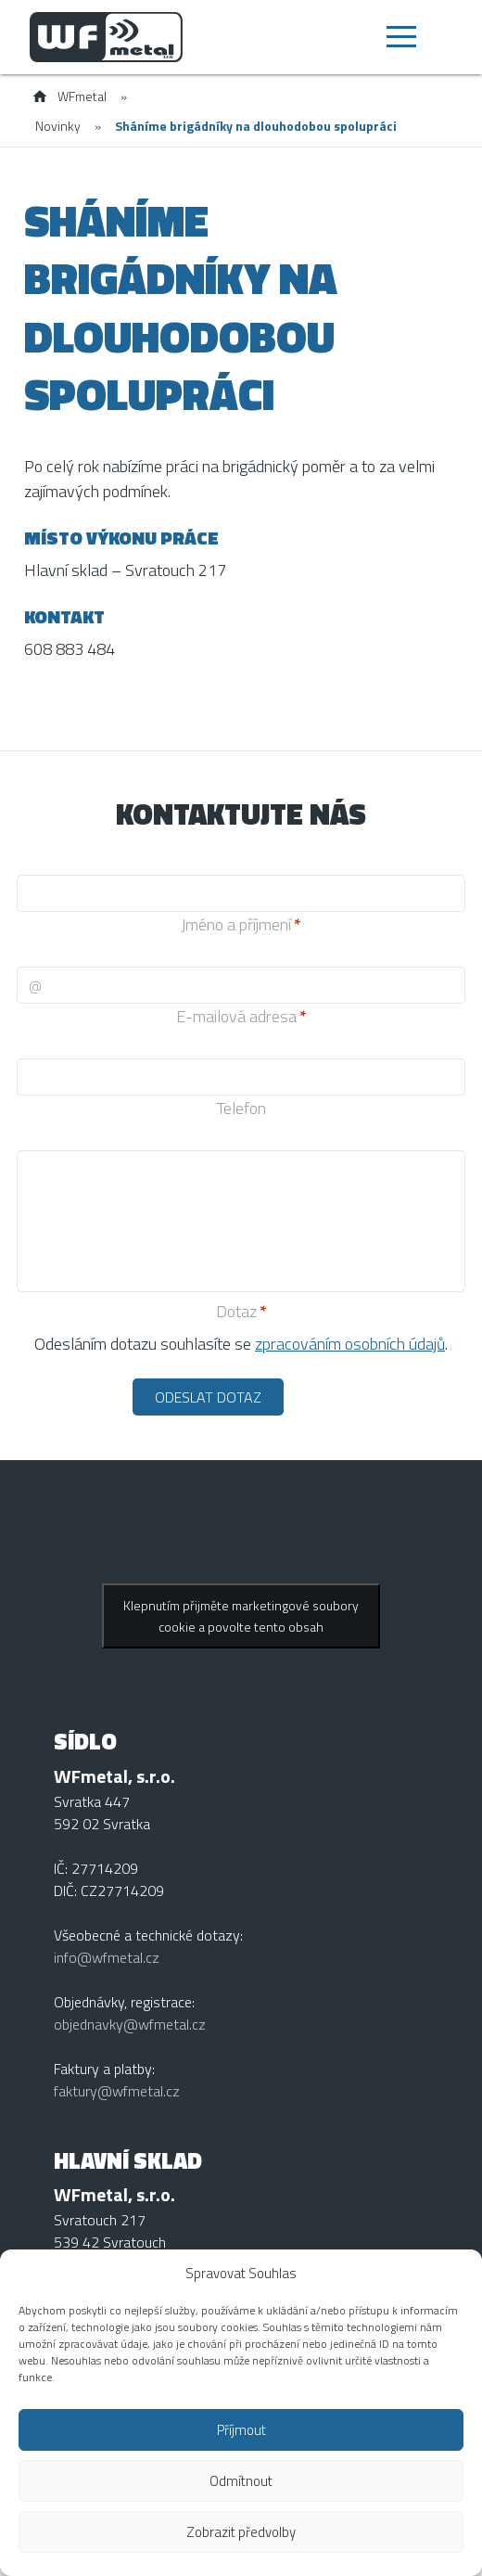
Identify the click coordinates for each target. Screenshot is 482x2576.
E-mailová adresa (236, 1016)
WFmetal (82, 96)
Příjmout (241, 2430)
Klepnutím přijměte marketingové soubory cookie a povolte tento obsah (241, 1616)
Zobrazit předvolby (241, 2532)
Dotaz (236, 1311)
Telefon (241, 1108)
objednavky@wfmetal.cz (130, 2024)
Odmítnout (241, 2481)
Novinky (58, 125)
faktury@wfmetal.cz (117, 2091)
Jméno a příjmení (236, 924)
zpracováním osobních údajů (350, 1343)
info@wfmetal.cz (106, 1957)
